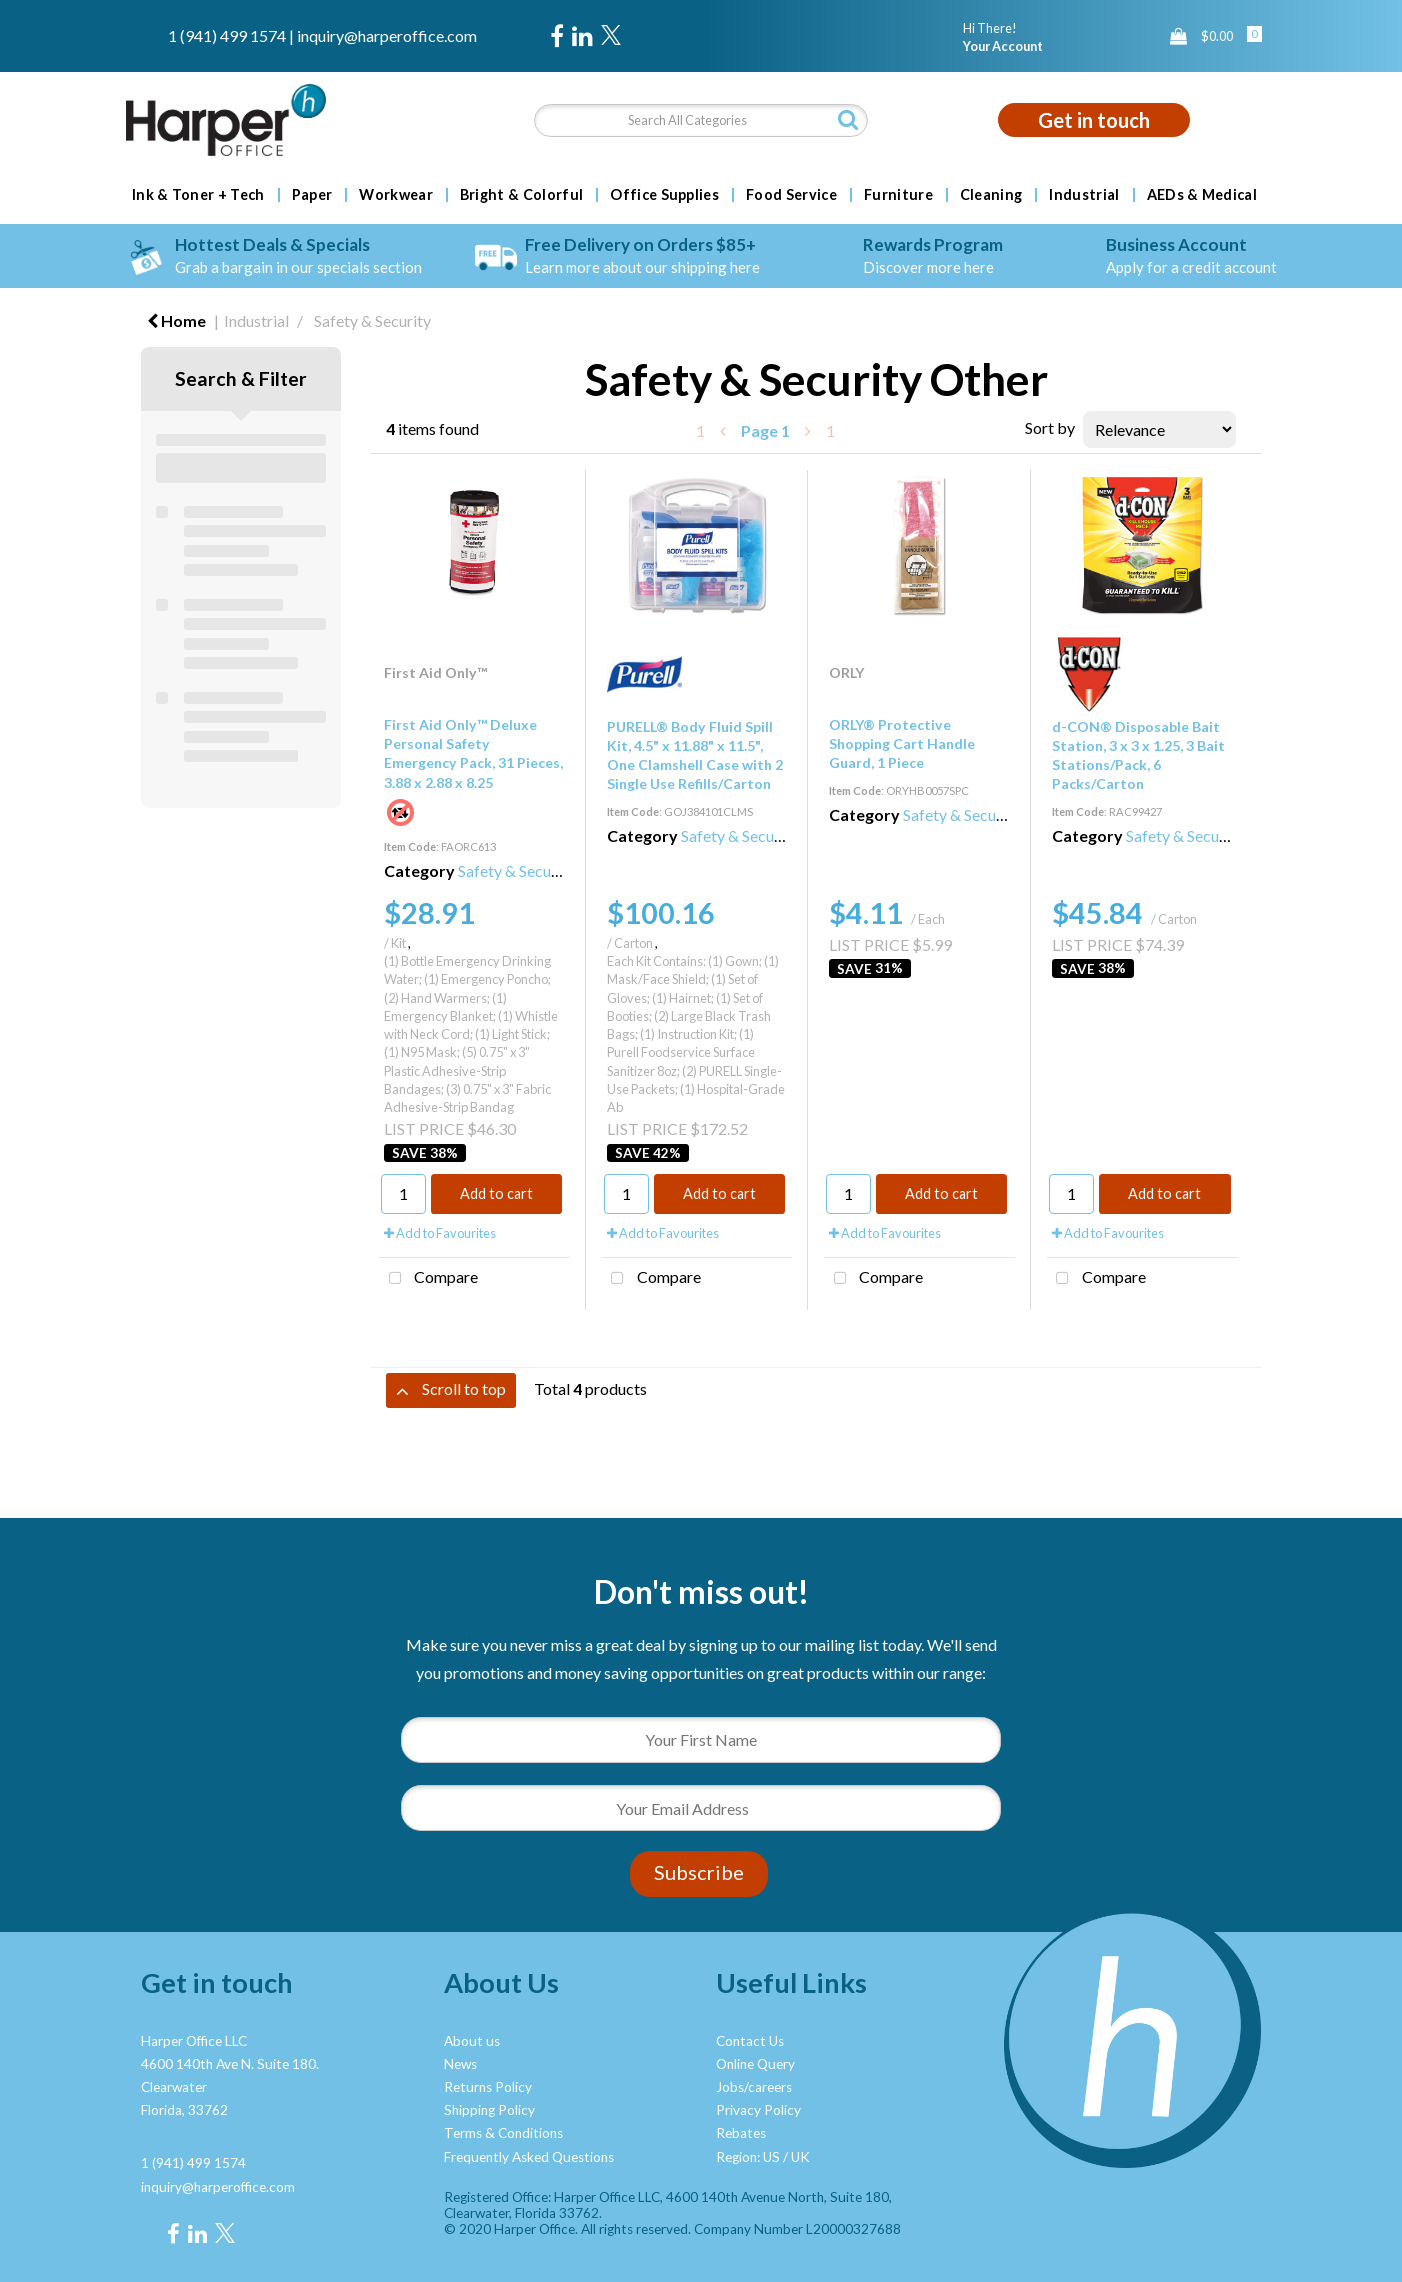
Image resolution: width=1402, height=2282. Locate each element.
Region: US (748, 2157)
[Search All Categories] (700, 120)
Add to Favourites (440, 1233)
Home (176, 320)
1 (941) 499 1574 (227, 35)
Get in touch (1094, 120)
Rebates (741, 2133)
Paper (312, 195)
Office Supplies (664, 195)
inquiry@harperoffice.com (387, 35)
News (460, 2064)
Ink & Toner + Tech (198, 195)
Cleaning (991, 195)
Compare (428, 1279)
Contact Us (750, 2041)
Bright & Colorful (521, 195)
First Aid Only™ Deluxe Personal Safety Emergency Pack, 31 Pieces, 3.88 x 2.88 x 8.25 (473, 753)
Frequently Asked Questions (529, 2157)
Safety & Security (372, 320)
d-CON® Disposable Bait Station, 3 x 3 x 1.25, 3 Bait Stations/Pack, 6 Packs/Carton (1138, 755)
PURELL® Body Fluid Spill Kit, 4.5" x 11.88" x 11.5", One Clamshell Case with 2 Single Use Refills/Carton (695, 755)
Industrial (1084, 195)
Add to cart (496, 1193)
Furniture (898, 195)
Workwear (396, 195)
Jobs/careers (754, 2087)
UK (800, 2157)
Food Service (791, 195)
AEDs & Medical (1202, 195)
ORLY (846, 672)
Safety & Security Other (538, 870)
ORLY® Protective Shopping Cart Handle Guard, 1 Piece (902, 743)
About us (472, 2041)
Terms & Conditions (503, 2133)
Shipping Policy (489, 2110)
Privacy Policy (758, 2110)
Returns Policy (488, 2087)
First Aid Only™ (435, 672)
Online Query (755, 2064)
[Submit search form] (848, 119)
